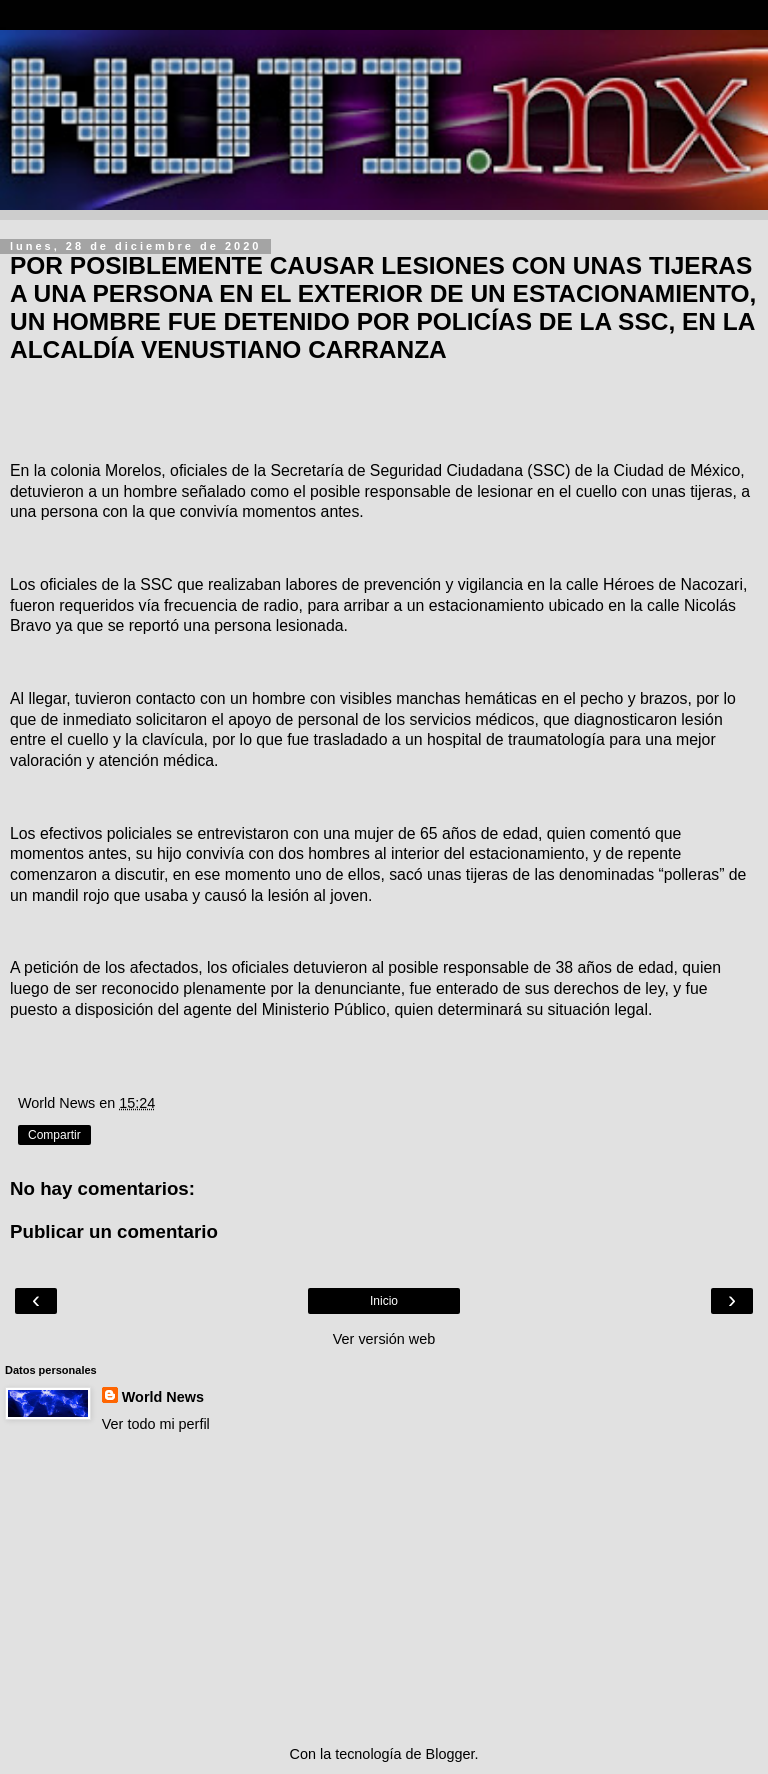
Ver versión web (384, 1339)
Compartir (54, 1135)
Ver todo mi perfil (156, 1424)
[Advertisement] (384, 1589)
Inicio (384, 1301)
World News (163, 1397)
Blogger (450, 1754)
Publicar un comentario (114, 1231)
